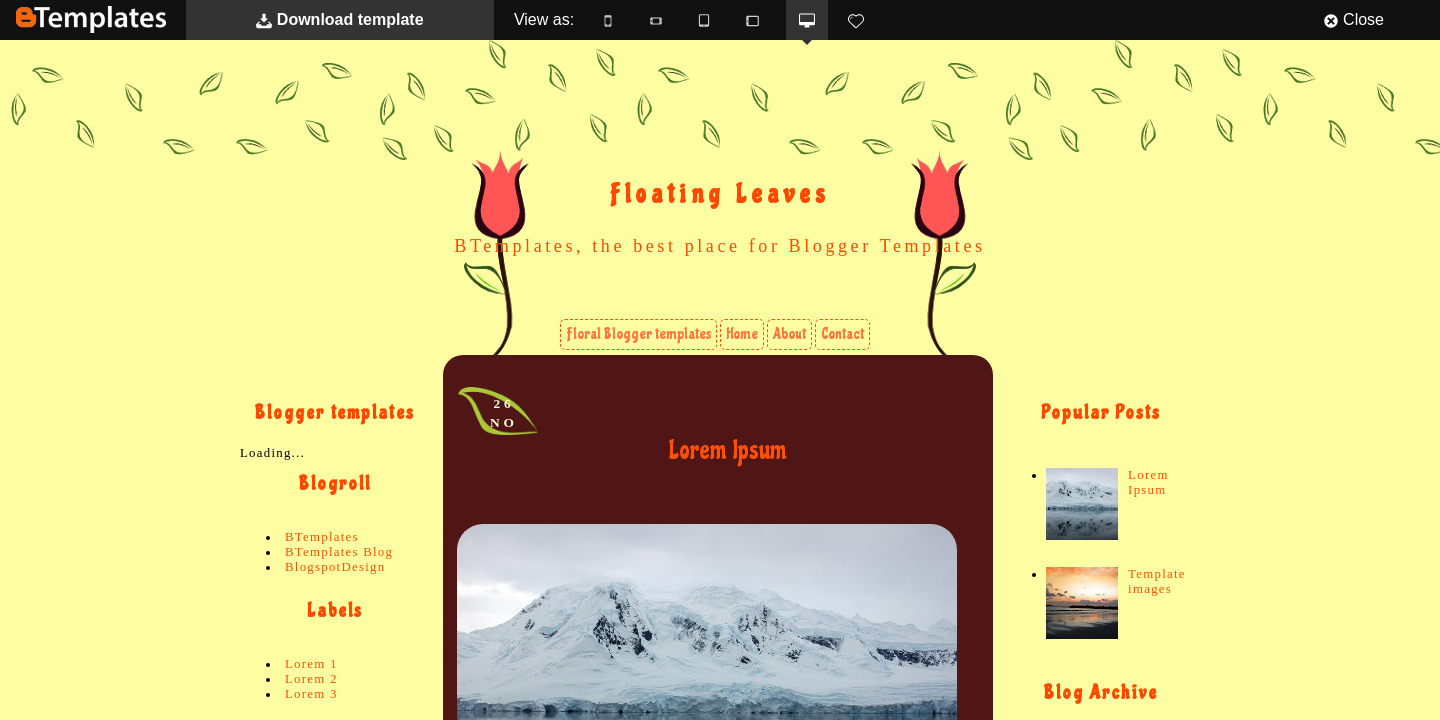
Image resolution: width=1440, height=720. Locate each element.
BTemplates (91, 19)
